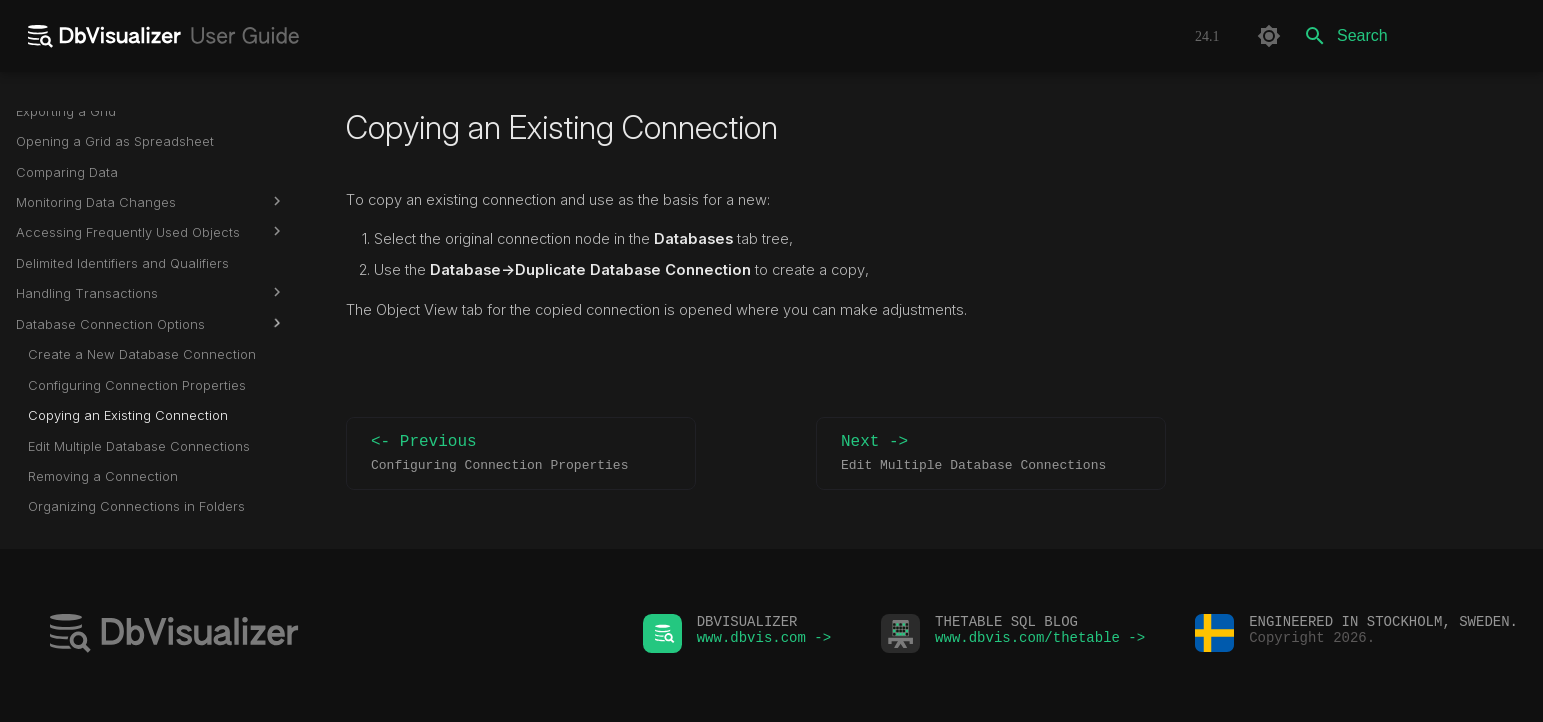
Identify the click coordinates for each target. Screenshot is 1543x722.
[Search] (1410, 36)
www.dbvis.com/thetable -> (1040, 642)
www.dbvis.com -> (764, 642)
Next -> (991, 453)
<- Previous (521, 453)
